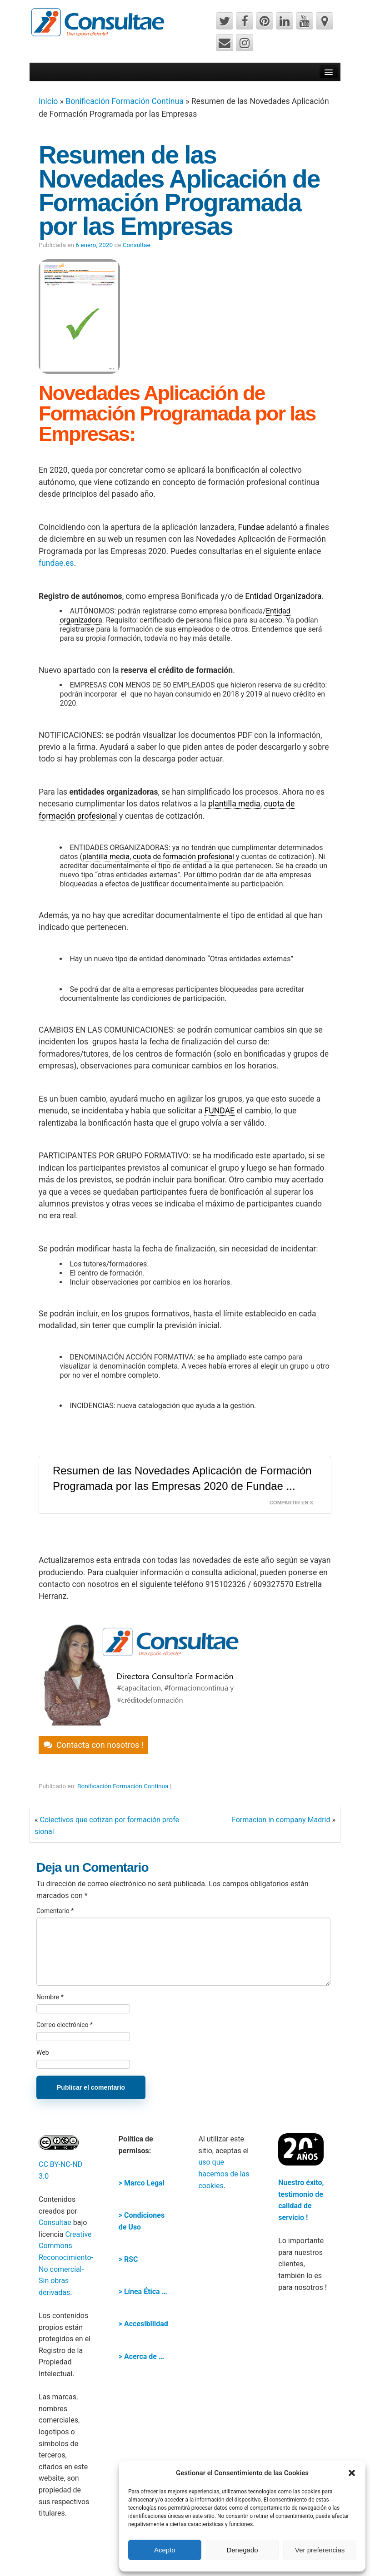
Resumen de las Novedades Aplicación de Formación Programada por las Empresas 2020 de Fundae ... (182, 1478)
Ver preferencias (320, 2550)
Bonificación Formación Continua (124, 101)
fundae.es (56, 563)
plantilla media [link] (234, 803)
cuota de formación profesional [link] (183, 856)
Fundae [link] (251, 527)
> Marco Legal (142, 2183)
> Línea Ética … (143, 2291)
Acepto (164, 2550)
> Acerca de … (141, 2356)
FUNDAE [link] (220, 1110)
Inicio (48, 101)
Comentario (55, 1910)
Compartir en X (291, 1502)
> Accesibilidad (143, 2323)
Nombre (50, 1997)
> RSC (128, 2259)
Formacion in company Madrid (281, 1819)
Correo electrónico (64, 2024)
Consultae (136, 244)
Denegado (242, 2550)
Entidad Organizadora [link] (283, 596)
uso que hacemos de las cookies (223, 2174)
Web (42, 2052)
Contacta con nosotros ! (100, 1745)
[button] (351, 2472)
